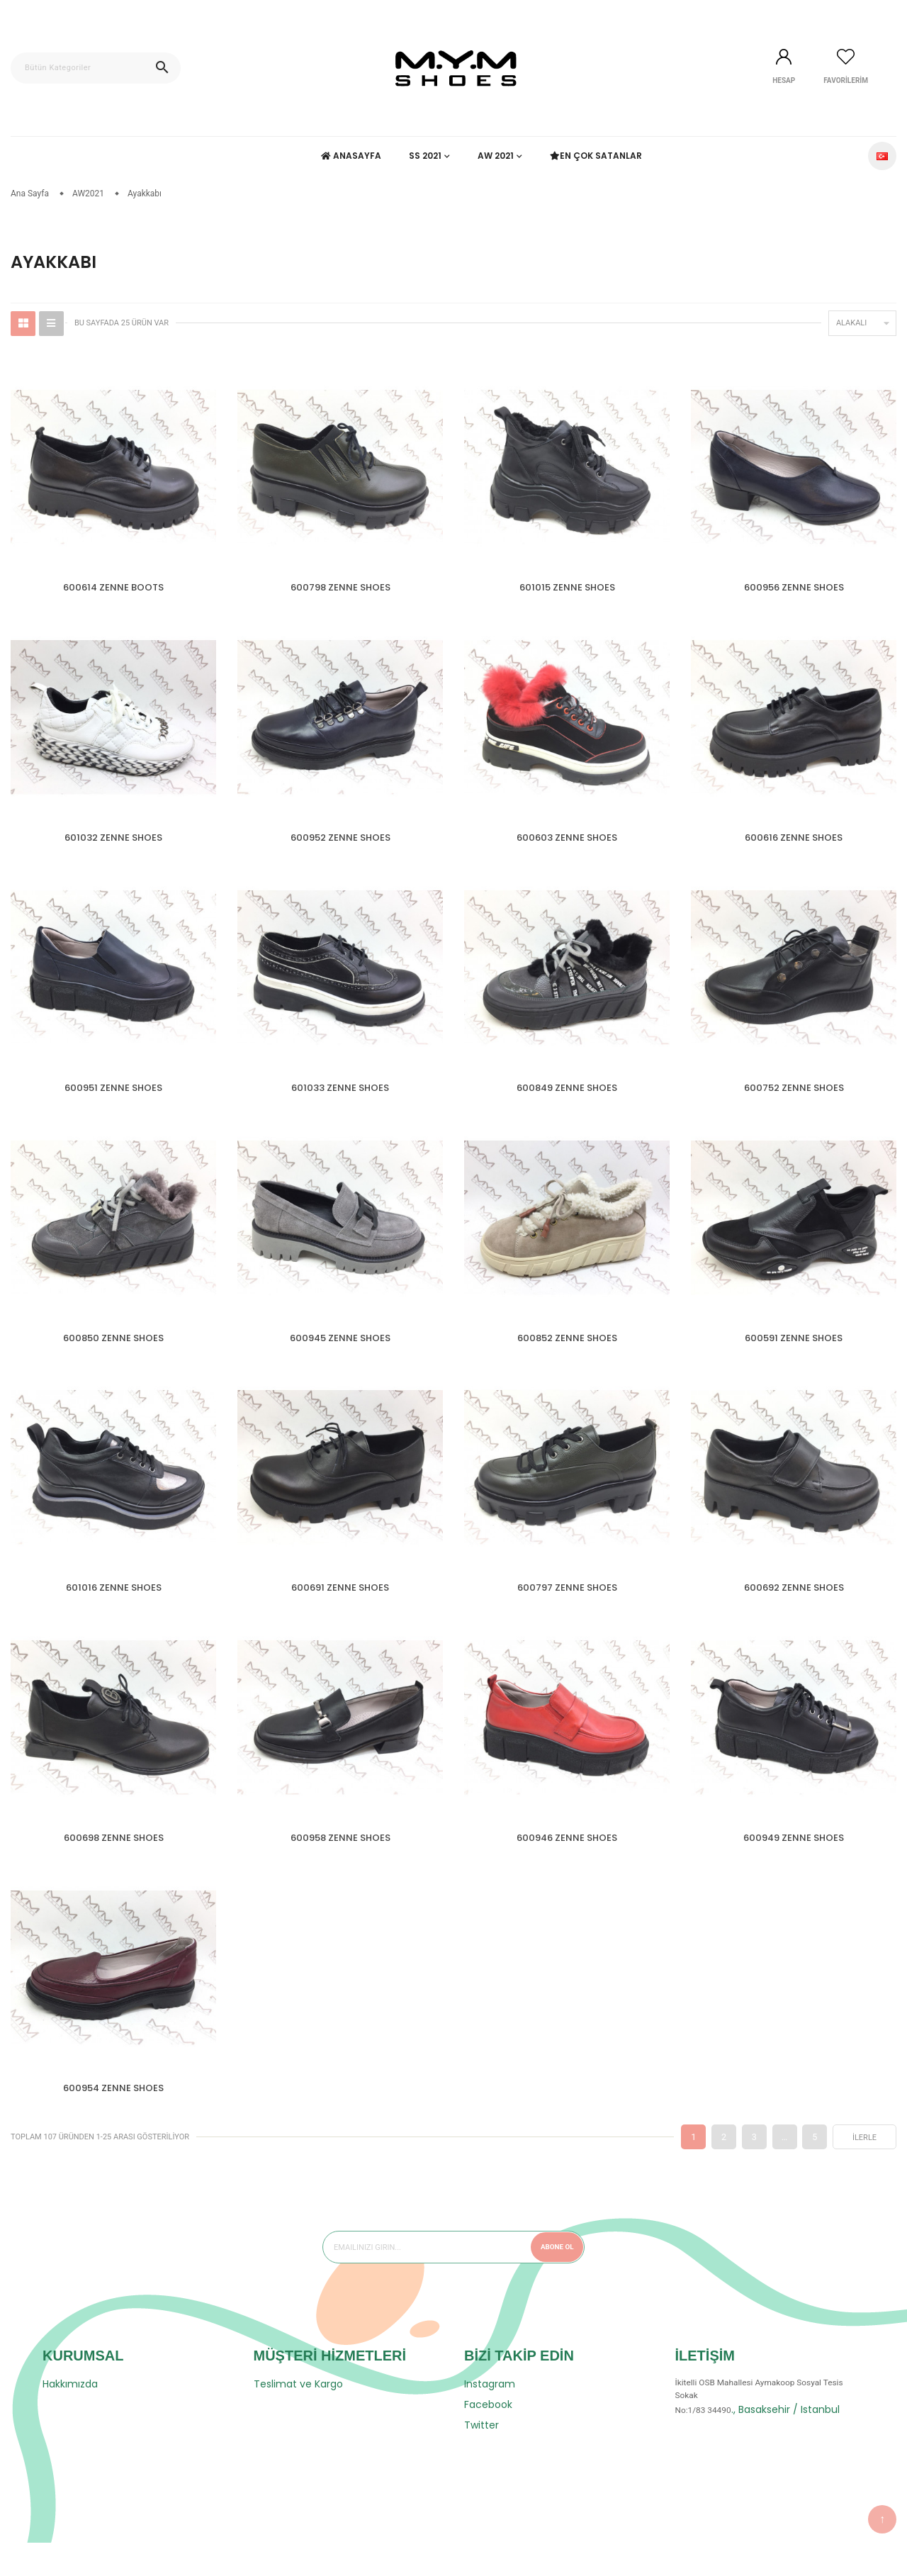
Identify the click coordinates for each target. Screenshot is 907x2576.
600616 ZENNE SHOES (794, 842)
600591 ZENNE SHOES (794, 1352)
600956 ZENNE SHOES (794, 587)
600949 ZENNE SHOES (793, 1862)
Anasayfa (351, 156)
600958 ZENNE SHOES (340, 1862)
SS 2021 (425, 156)
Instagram (489, 2417)
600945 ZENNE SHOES (340, 1352)
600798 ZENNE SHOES (340, 587)
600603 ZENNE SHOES (567, 842)
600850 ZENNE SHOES (113, 1352)
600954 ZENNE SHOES (113, 2116)
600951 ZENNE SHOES (113, 1097)
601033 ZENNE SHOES (340, 1097)
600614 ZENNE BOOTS (113, 587)
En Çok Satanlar (597, 156)
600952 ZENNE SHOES (340, 842)
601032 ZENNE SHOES (113, 842)
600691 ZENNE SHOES (340, 1606)
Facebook (488, 2438)
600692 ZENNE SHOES (794, 1606)
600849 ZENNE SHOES (567, 1097)
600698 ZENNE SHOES (114, 1862)
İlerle (864, 2170)
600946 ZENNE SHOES (567, 1862)
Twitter (481, 2458)
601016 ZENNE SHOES (114, 1606)
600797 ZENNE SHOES (567, 1606)
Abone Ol (552, 2280)
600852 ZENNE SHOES (567, 1352)
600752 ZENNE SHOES (794, 1097)
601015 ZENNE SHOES (567, 587)
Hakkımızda (70, 2417)
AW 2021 (496, 156)
